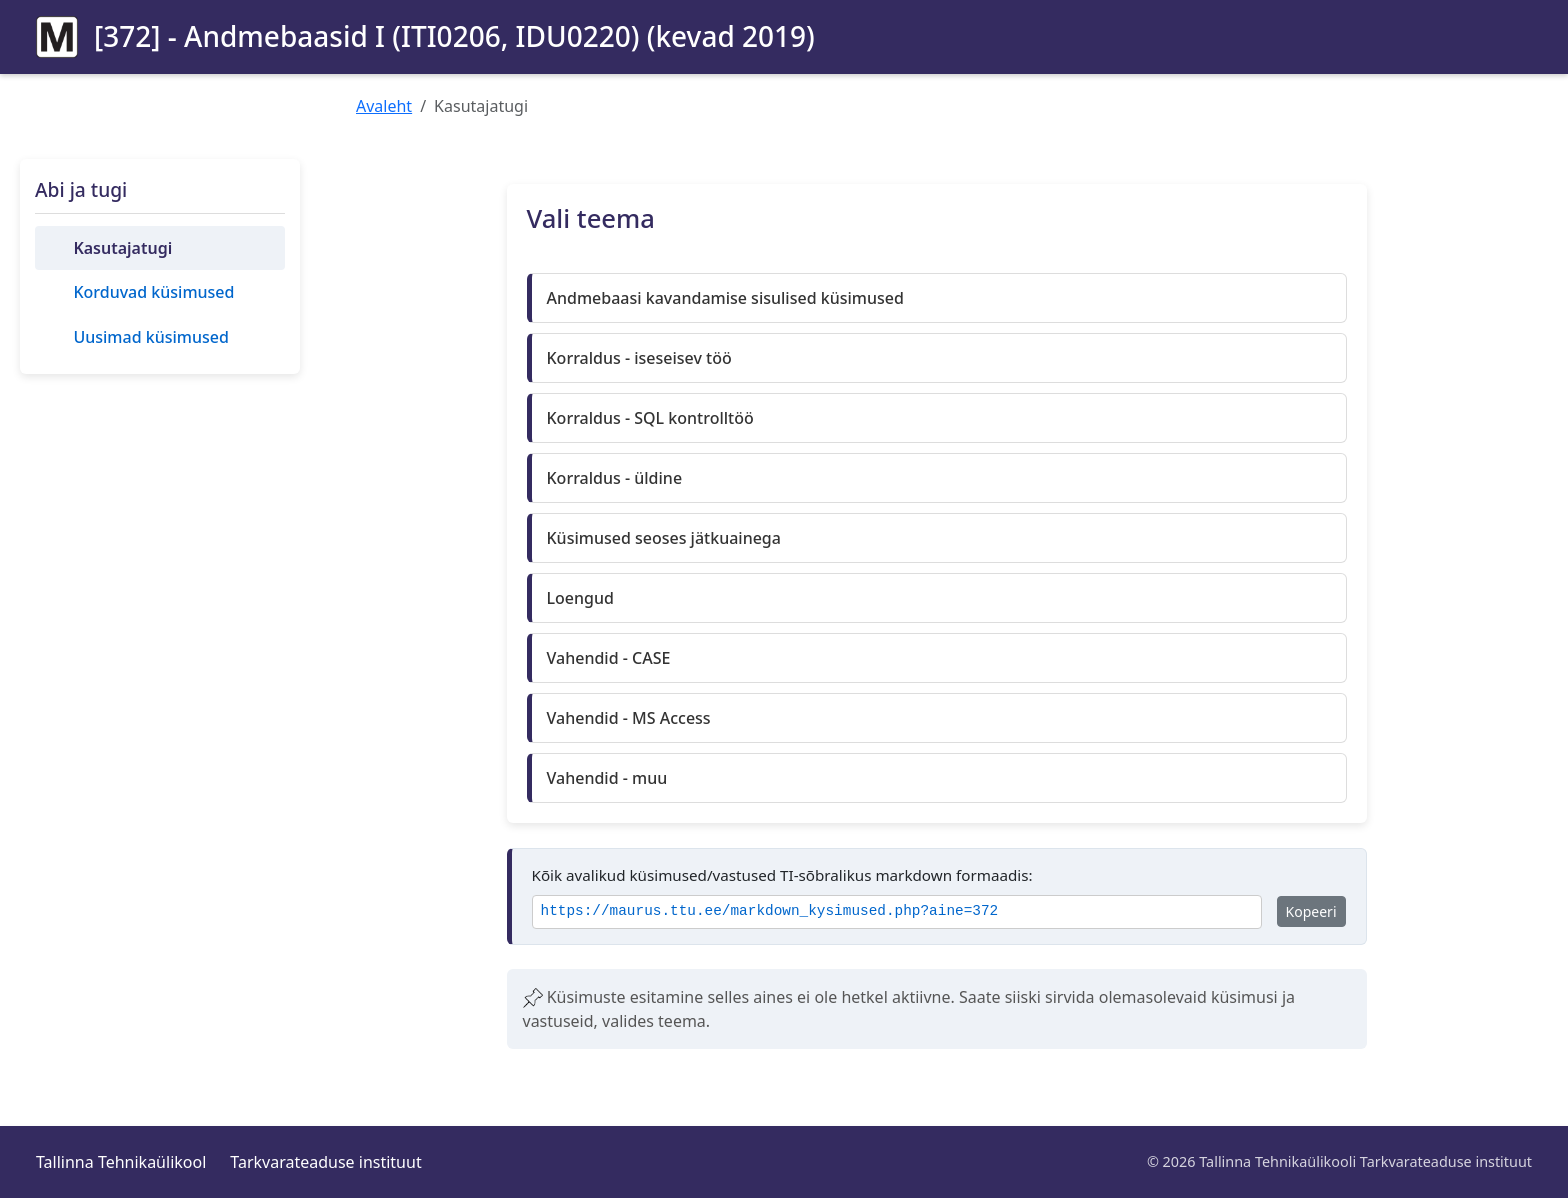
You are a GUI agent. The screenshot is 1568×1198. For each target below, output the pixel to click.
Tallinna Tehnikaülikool (121, 1162)
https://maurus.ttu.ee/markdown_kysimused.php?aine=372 (770, 911)
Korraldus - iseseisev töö (639, 358)
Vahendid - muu (607, 778)
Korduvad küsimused (153, 292)
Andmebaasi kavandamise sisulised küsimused (725, 298)
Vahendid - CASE (609, 658)
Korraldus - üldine (615, 478)
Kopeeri (1311, 911)
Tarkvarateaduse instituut (325, 1162)
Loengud (580, 598)
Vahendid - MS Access (629, 718)
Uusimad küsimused (150, 337)
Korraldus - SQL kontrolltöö (650, 418)
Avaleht (384, 106)
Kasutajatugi (122, 248)
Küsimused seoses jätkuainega (664, 538)
